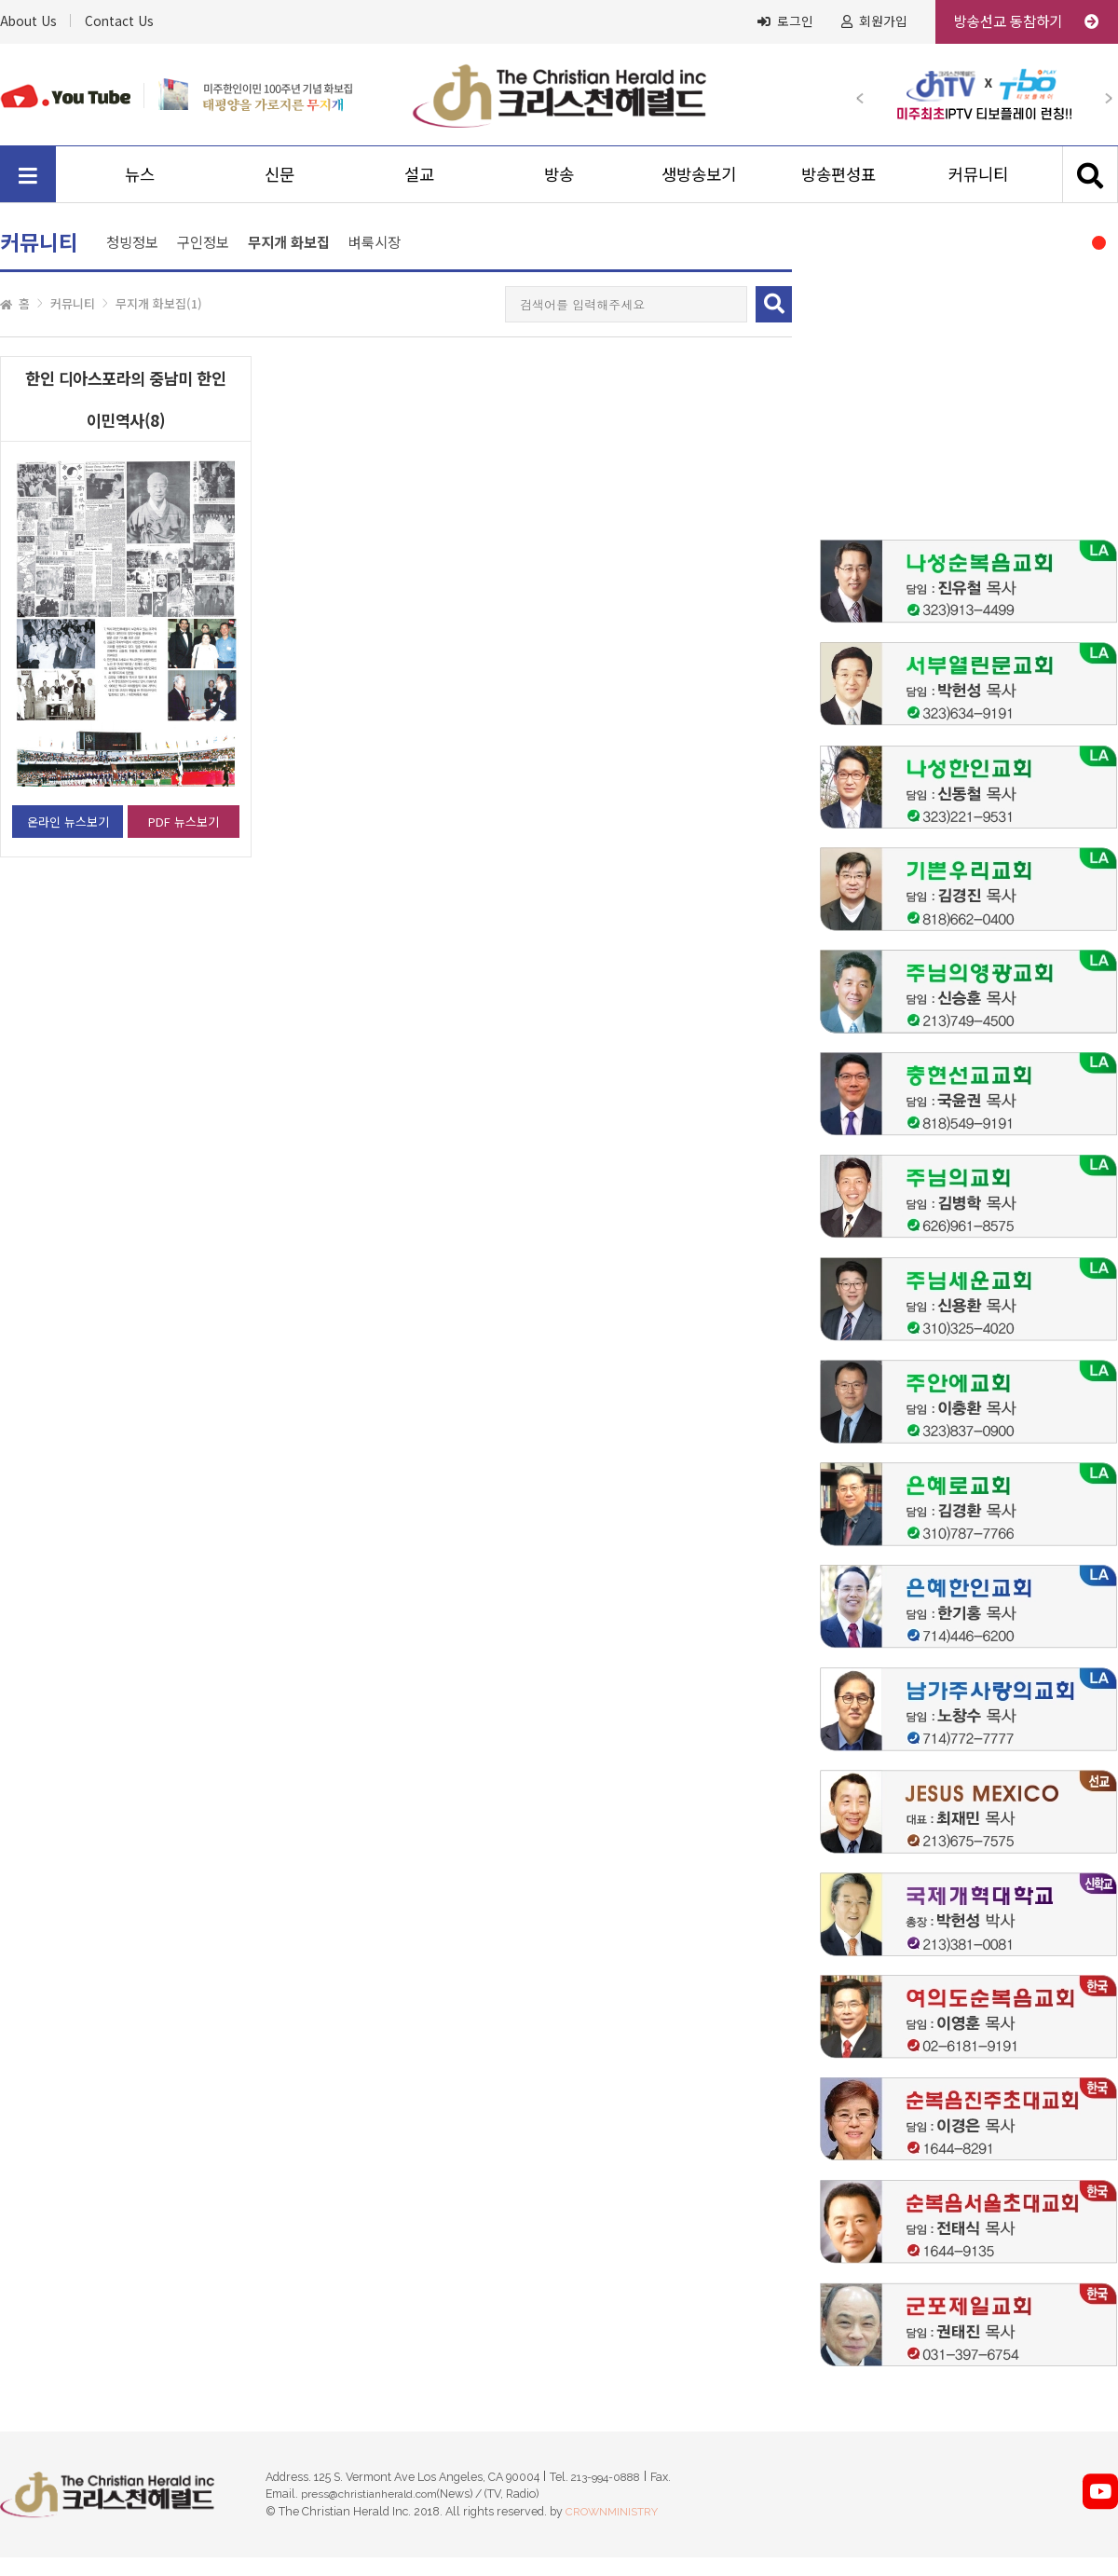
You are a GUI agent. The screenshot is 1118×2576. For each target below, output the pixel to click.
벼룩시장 (374, 241)
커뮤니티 (978, 173)
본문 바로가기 (0, 0)
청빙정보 (132, 241)
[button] (868, 94)
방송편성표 (838, 173)
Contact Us (119, 20)
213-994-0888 (605, 2477)
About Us (28, 20)
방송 (559, 173)
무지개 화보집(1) (159, 303)
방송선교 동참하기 (1026, 20)
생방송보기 (698, 173)
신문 (279, 173)
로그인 (785, 21)
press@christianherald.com (369, 2494)
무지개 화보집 (289, 242)
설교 (419, 173)
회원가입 (874, 21)
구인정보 (203, 241)
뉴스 (140, 173)
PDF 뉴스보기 (183, 821)
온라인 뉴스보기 (68, 821)
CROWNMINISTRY (612, 2511)
